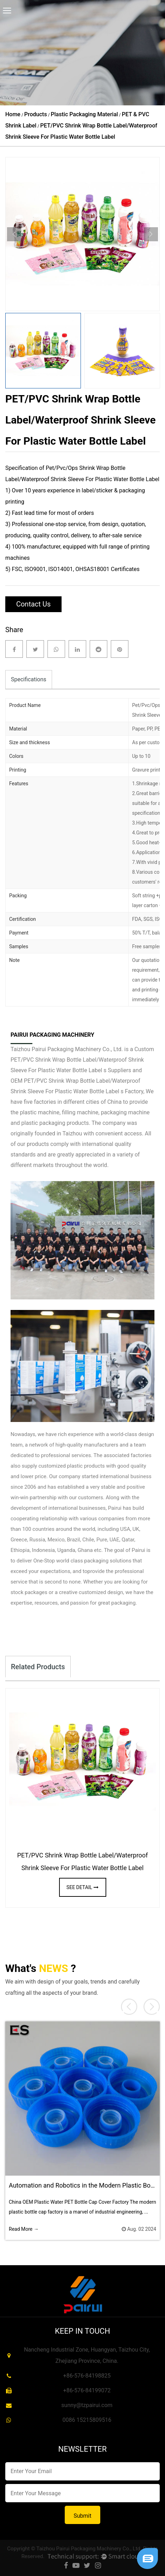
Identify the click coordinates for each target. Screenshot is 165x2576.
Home (12, 114)
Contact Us (33, 604)
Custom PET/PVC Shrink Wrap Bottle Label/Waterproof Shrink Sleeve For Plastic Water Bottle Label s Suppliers (82, 1060)
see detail (82, 1887)
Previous (14, 234)
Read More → (24, 2229)
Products (35, 114)
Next (151, 234)
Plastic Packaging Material (84, 114)
